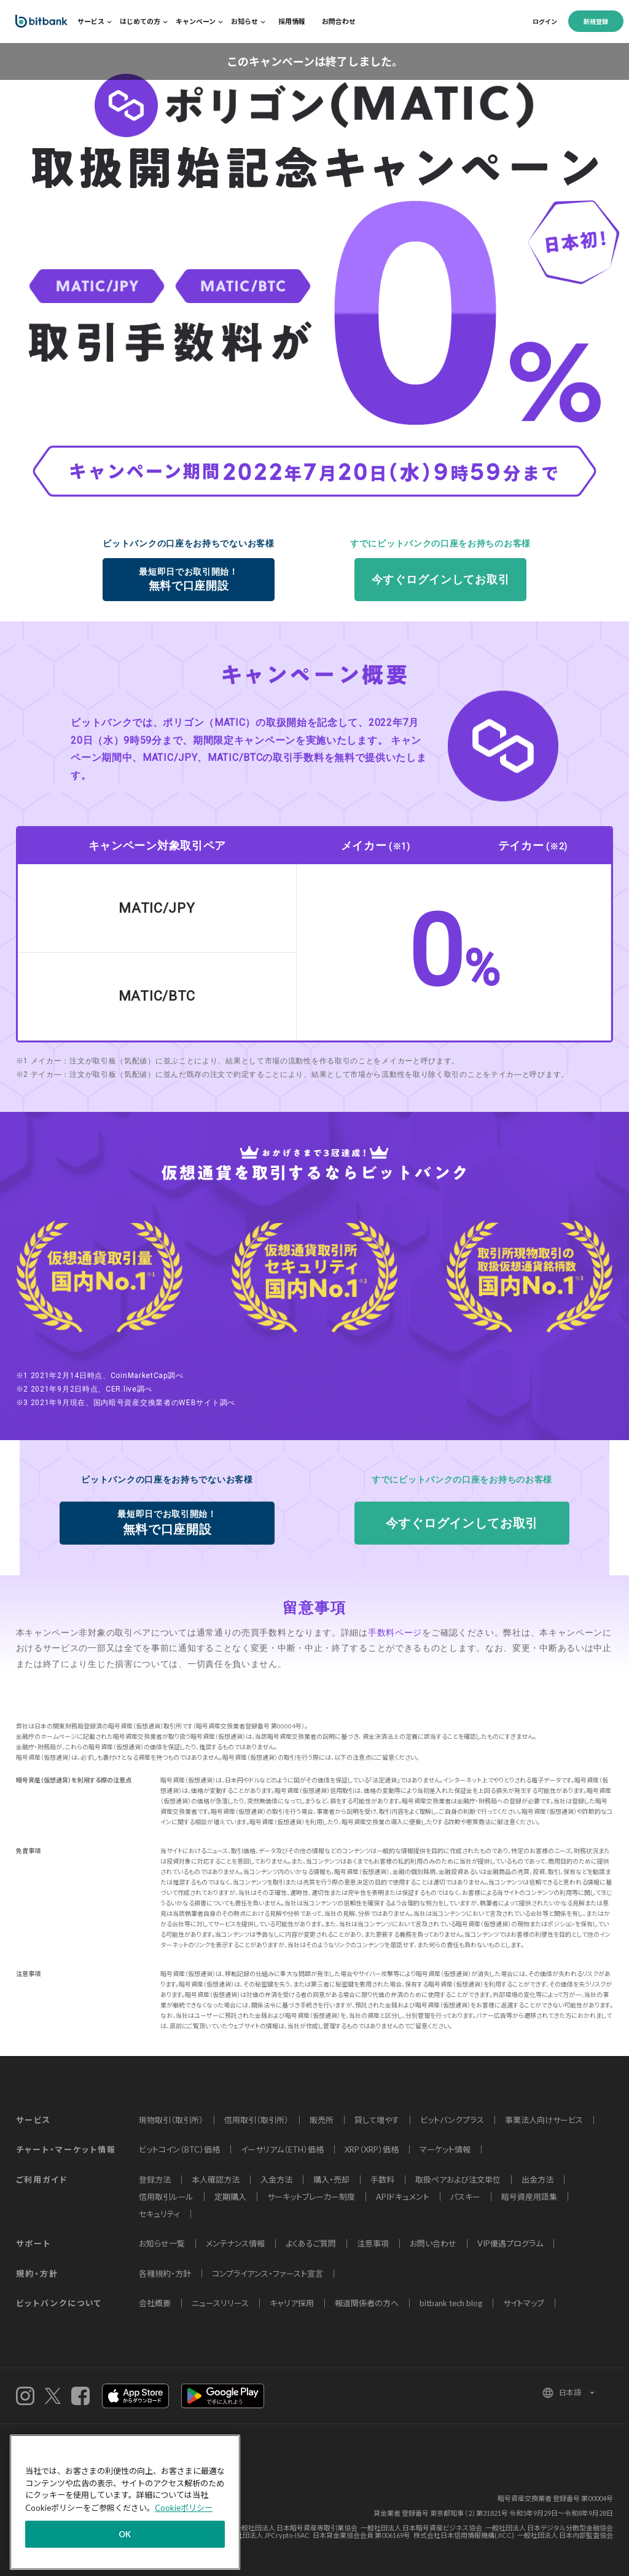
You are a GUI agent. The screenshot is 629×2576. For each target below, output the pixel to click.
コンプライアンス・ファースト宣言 (267, 2274)
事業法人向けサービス (544, 2120)
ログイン (545, 21)
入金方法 (276, 2179)
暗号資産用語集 (529, 2197)
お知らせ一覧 (162, 2243)
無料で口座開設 (188, 579)
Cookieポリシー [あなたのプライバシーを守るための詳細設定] (184, 2508)
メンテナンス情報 (235, 2243)
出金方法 (537, 2179)
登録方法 (155, 2179)
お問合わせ (339, 21)
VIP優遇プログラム (510, 2243)
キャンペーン (196, 21)
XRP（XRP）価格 (372, 2149)
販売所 (322, 2120)
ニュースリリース (220, 2303)
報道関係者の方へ (367, 2303)
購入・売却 (331, 2179)
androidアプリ (222, 2396)
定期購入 (230, 2197)
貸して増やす (376, 2120)
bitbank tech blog (451, 2303)
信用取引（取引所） (256, 2120)
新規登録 (596, 21)
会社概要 (155, 2303)
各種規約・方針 (165, 2274)
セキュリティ (159, 2214)
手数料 (382, 2179)
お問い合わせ (433, 2243)
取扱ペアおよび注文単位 (458, 2179)
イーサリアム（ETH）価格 (282, 2149)
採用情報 (291, 21)
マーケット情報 (445, 2149)
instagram (25, 2396)
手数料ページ (395, 1632)
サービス (90, 21)
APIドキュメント (402, 2197)
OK (125, 2534)
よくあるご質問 (311, 2243)
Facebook (80, 2396)
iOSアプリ (135, 2396)
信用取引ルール (166, 2197)
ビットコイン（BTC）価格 (179, 2149)
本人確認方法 (216, 2179)
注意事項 (373, 2243)
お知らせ (244, 21)
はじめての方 (140, 21)
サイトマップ (523, 2303)
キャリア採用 (292, 2303)
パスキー (465, 2197)
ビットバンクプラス (452, 2120)
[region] (125, 2502)
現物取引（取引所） (171, 2120)
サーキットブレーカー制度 (311, 2197)
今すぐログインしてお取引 (440, 579)
